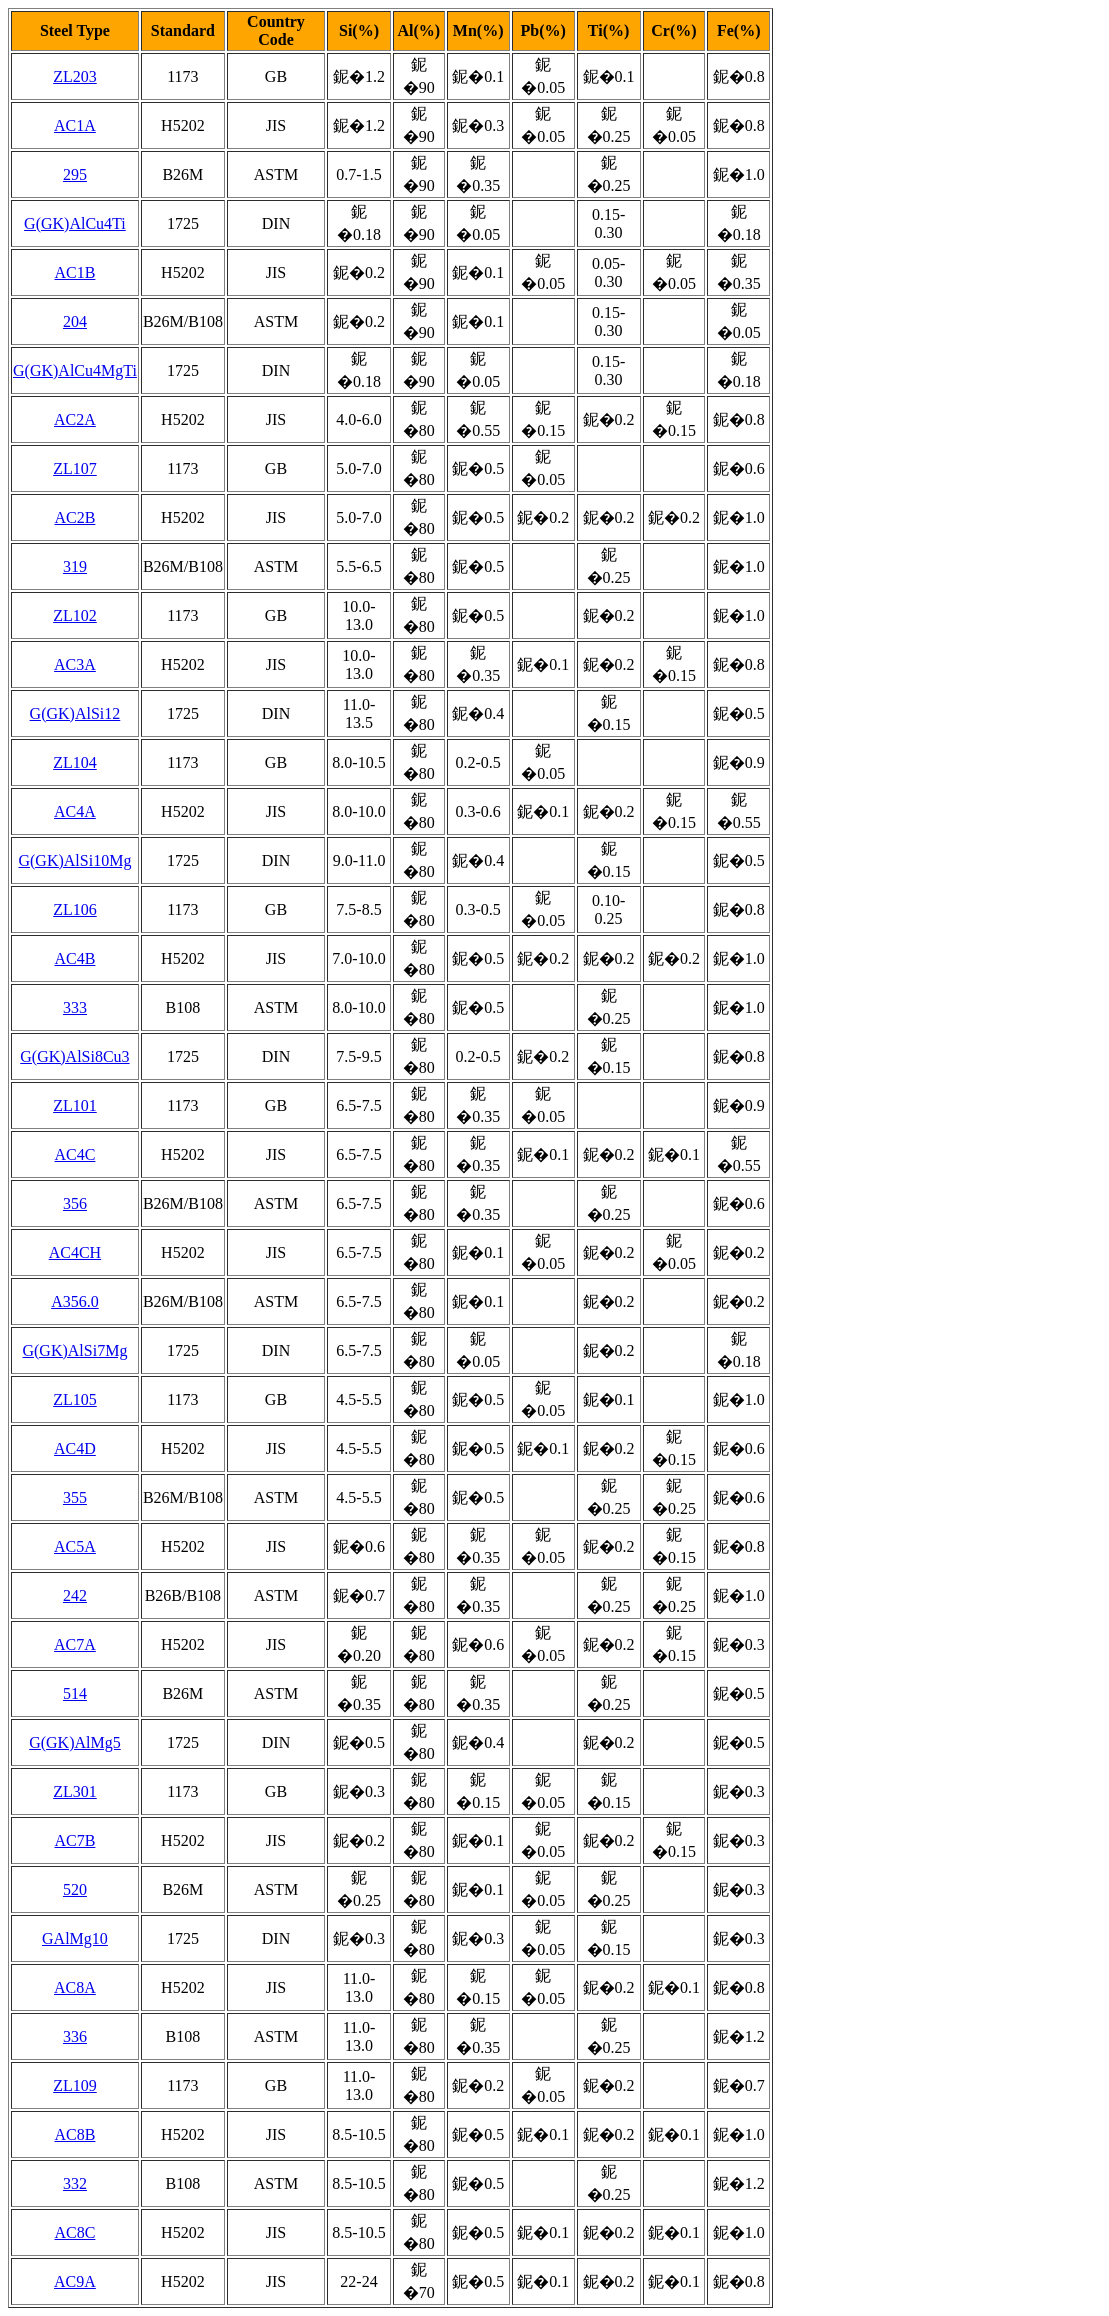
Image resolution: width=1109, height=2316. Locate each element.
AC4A (75, 811)
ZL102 (75, 615)
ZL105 (75, 1399)
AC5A (75, 1546)
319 (75, 566)
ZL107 (75, 468)
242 (75, 1595)
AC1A (75, 125)
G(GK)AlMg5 (75, 1742)
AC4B (74, 958)
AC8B (74, 2134)
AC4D (75, 1448)
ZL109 (75, 2085)
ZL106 (75, 909)
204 (75, 321)
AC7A (75, 1644)
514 (75, 1693)
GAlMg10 (75, 1938)
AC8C (74, 2232)
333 (75, 1007)
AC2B (74, 517)
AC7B (74, 1840)
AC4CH (75, 1252)
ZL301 (75, 1791)
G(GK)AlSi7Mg (74, 1350)
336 (75, 2036)
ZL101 (75, 1105)
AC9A (75, 2281)
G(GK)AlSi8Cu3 (74, 1056)
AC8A (75, 1987)
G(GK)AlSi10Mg (74, 860)
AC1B (74, 272)
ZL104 (75, 762)
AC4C (74, 1154)
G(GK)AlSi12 (75, 713)
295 (75, 174)
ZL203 (75, 76)
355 (75, 1497)
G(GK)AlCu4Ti (75, 223)
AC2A (75, 419)
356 (75, 1203)
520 (75, 1889)
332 (75, 2183)
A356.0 (75, 1301)
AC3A (75, 664)
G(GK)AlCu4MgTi (75, 370)
